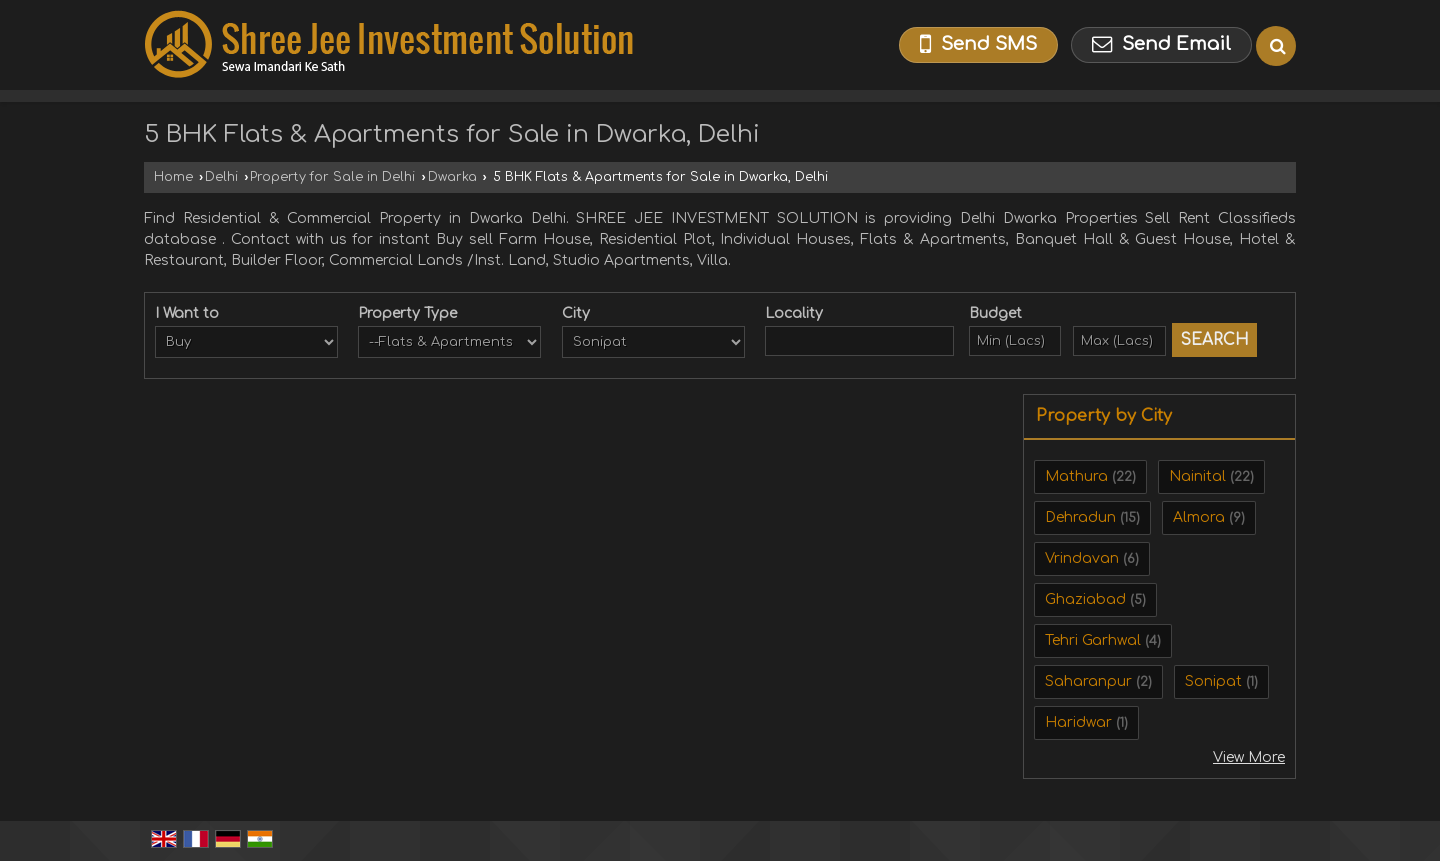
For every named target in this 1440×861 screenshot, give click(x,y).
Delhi (221, 177)
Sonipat (1213, 681)
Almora (1199, 517)
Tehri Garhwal (1093, 640)
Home (173, 177)
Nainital (1197, 476)
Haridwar (1078, 722)
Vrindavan (1082, 558)
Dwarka (452, 177)
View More (1249, 757)
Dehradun (1080, 517)
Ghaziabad (1085, 599)
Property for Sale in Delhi (332, 177)
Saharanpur (1088, 681)
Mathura (1076, 476)
